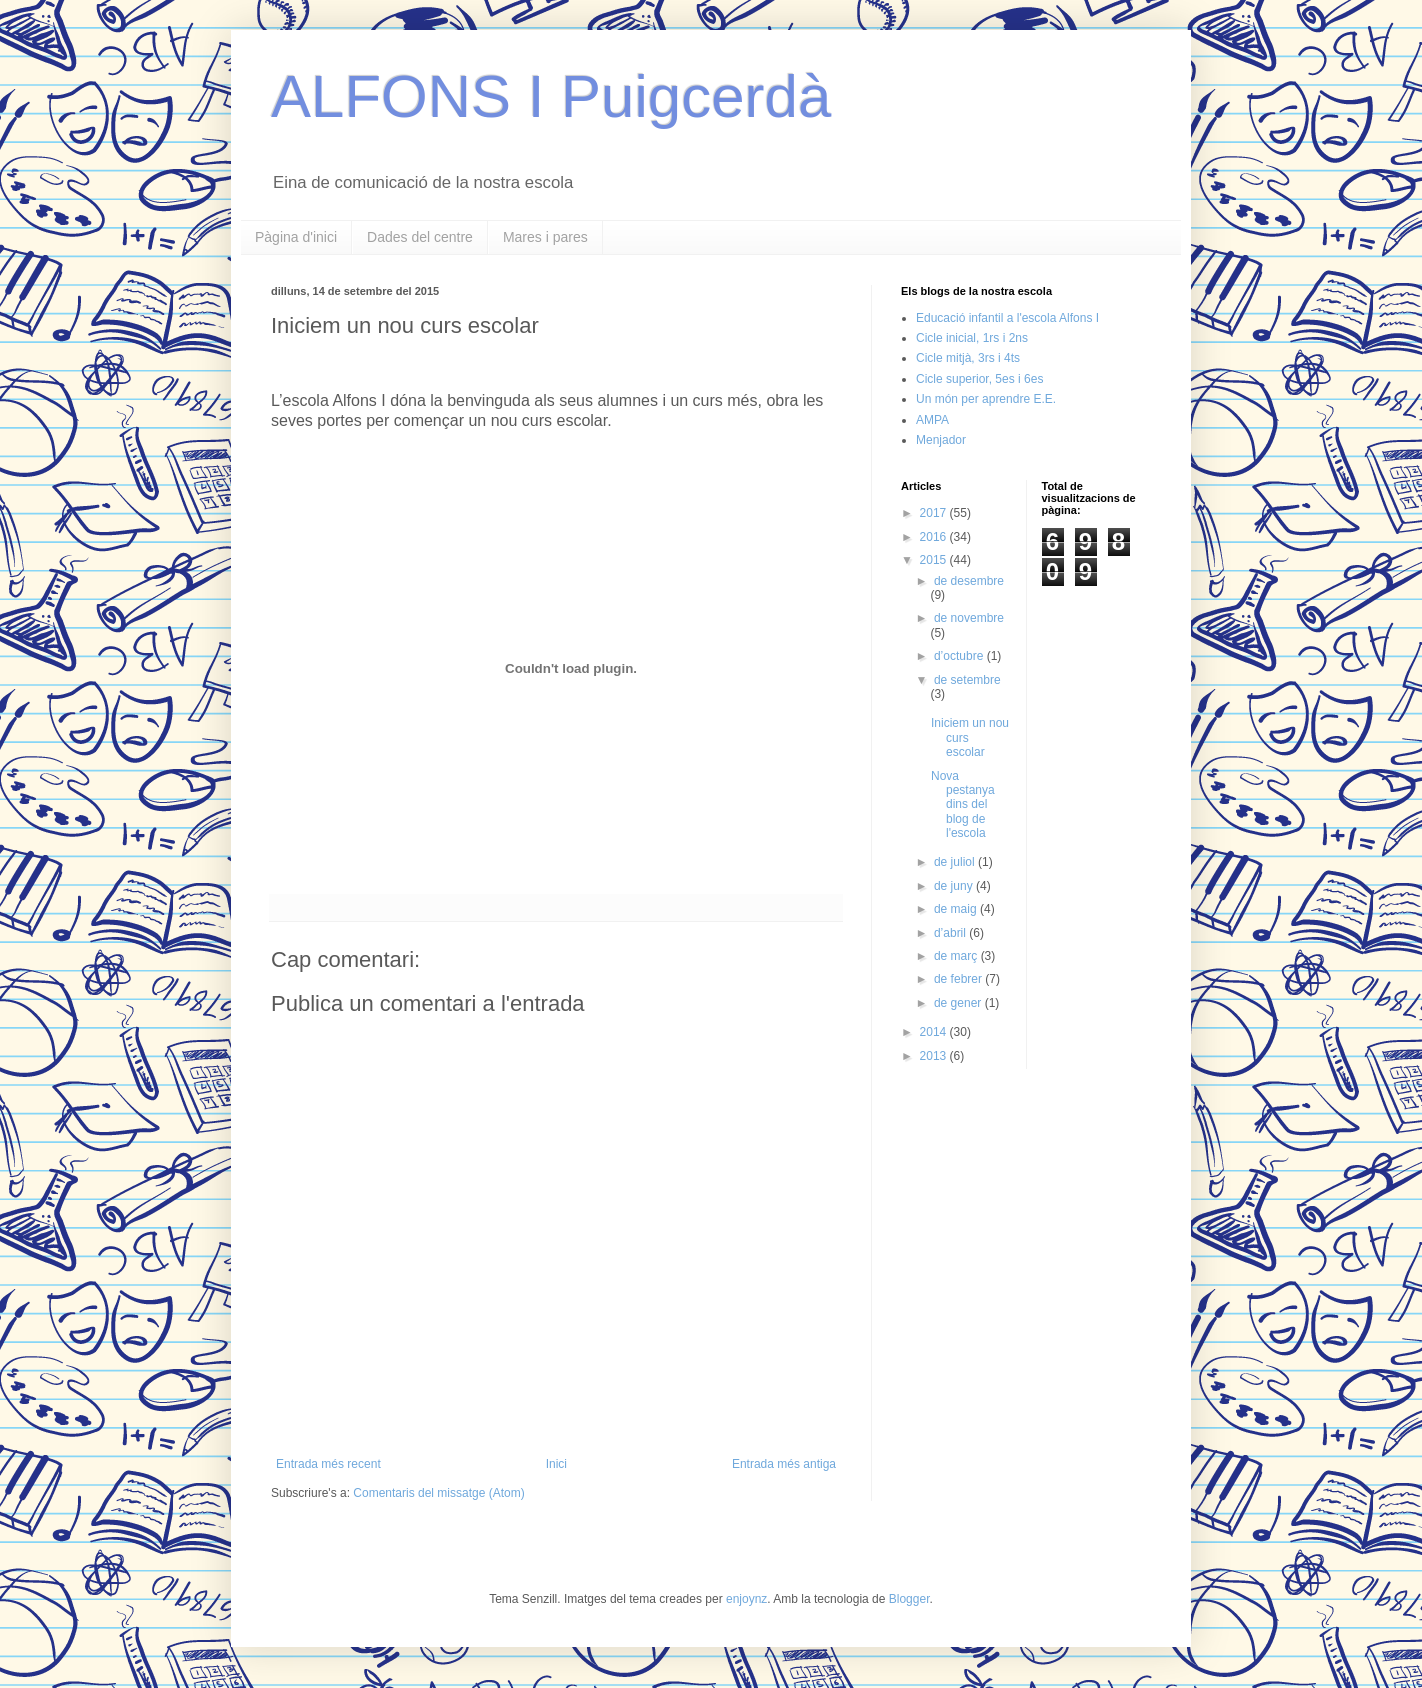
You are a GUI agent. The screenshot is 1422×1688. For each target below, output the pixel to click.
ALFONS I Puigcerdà (551, 96)
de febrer (959, 979)
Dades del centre (420, 237)
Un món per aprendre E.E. (986, 399)
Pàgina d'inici (296, 237)
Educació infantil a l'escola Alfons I (1007, 318)
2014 (935, 1032)
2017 (935, 513)
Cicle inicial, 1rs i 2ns (972, 338)
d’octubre (960, 656)
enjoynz (746, 1599)
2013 (935, 1056)
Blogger (909, 1599)
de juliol (956, 862)
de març (957, 956)
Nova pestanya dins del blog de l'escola (963, 805)
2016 (935, 537)
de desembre (969, 581)
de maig (957, 909)
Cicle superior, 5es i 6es (979, 379)
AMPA (932, 420)
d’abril (951, 933)
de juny (955, 886)
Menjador (941, 440)
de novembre (969, 618)
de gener (959, 1003)
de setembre (967, 680)
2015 (935, 560)
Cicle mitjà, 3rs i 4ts (968, 358)
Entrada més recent (328, 1464)
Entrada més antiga (784, 1464)
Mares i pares (545, 237)
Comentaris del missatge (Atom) (438, 1493)
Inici (556, 1464)
